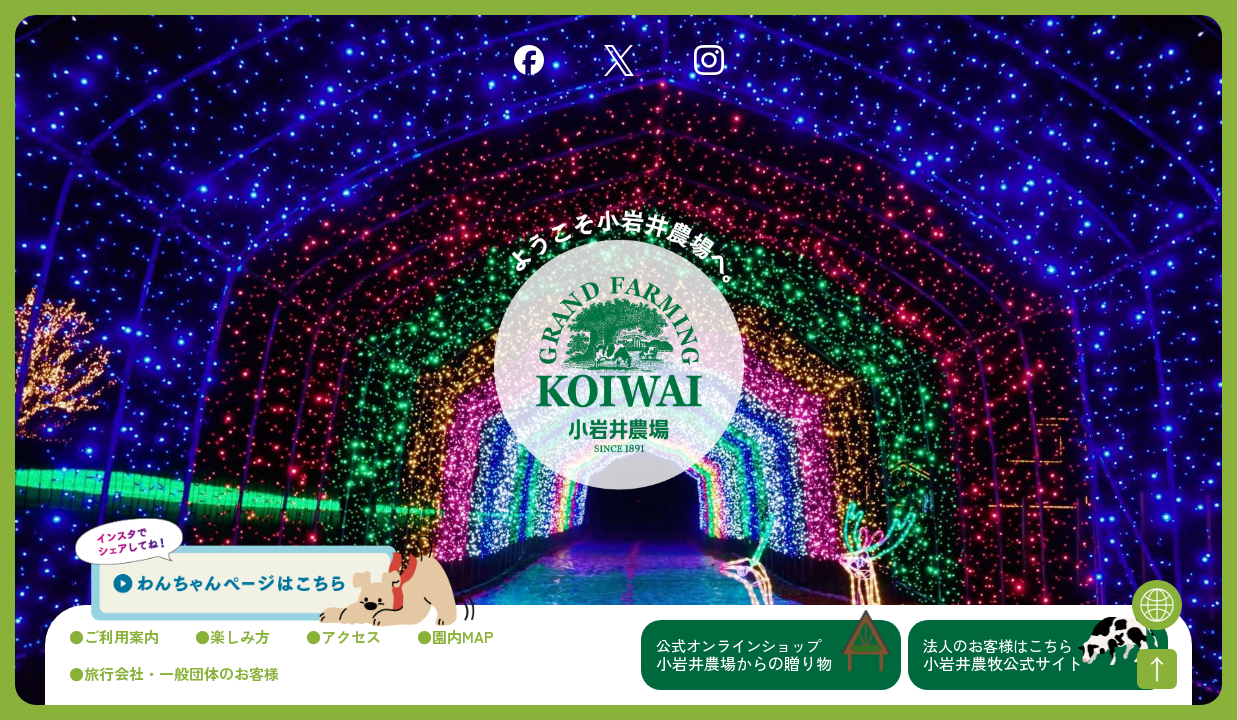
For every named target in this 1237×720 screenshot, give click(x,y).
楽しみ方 (240, 636)
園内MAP (463, 636)
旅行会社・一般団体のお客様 (181, 673)
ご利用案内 (121, 636)
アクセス (351, 636)
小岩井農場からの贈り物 (778, 655)
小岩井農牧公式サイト (1045, 655)
